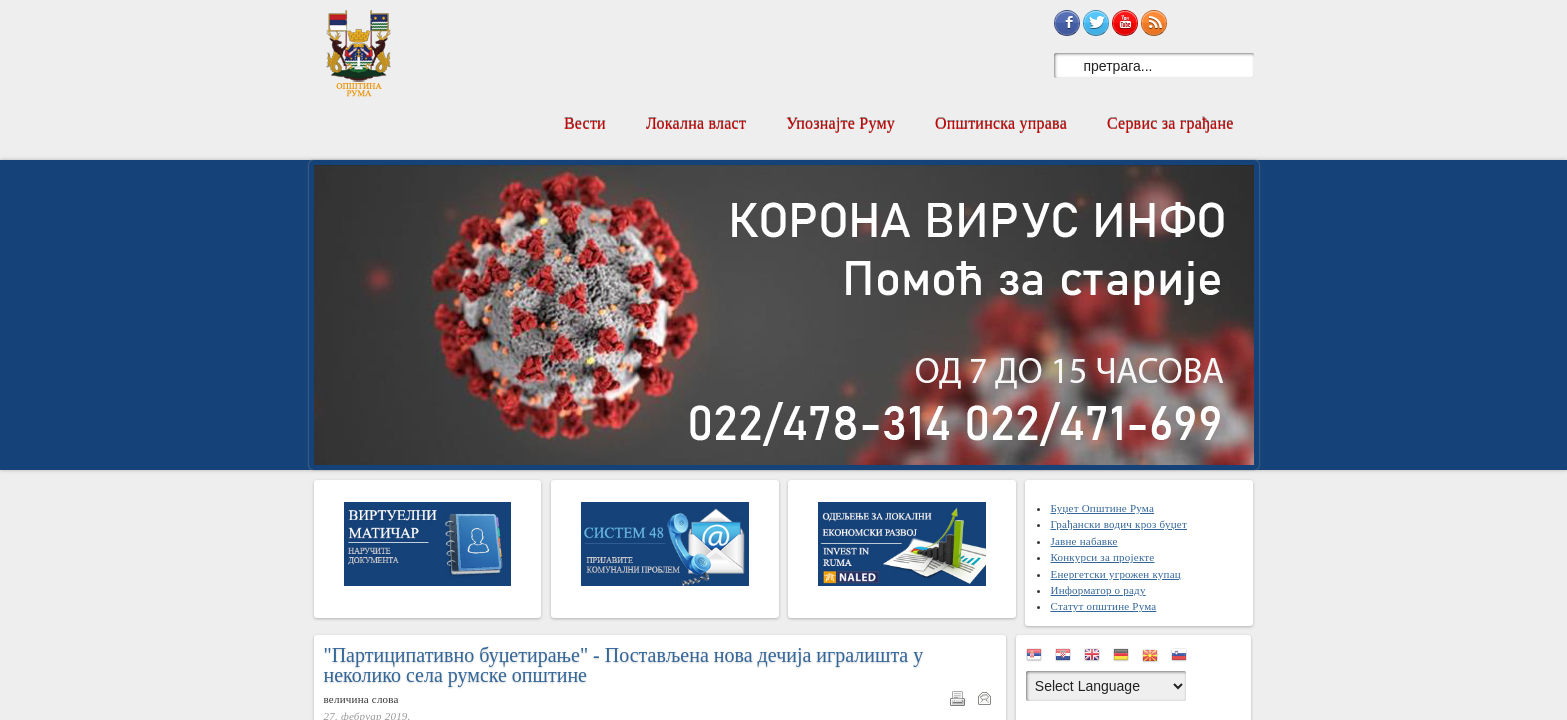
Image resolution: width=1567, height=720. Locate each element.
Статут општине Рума (1103, 606)
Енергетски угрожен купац (1115, 574)
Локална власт (696, 123)
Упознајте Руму (840, 123)
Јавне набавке (1083, 541)
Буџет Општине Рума (1102, 508)
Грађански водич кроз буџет (1118, 524)
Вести (585, 123)
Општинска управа (1001, 123)
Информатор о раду (1097, 590)
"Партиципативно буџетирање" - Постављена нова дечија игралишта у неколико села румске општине (624, 665)
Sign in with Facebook (1067, 23)
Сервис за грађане (1170, 123)
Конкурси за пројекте (1102, 557)
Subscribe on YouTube (1125, 23)
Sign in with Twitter (1096, 23)
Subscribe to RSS (1154, 23)
